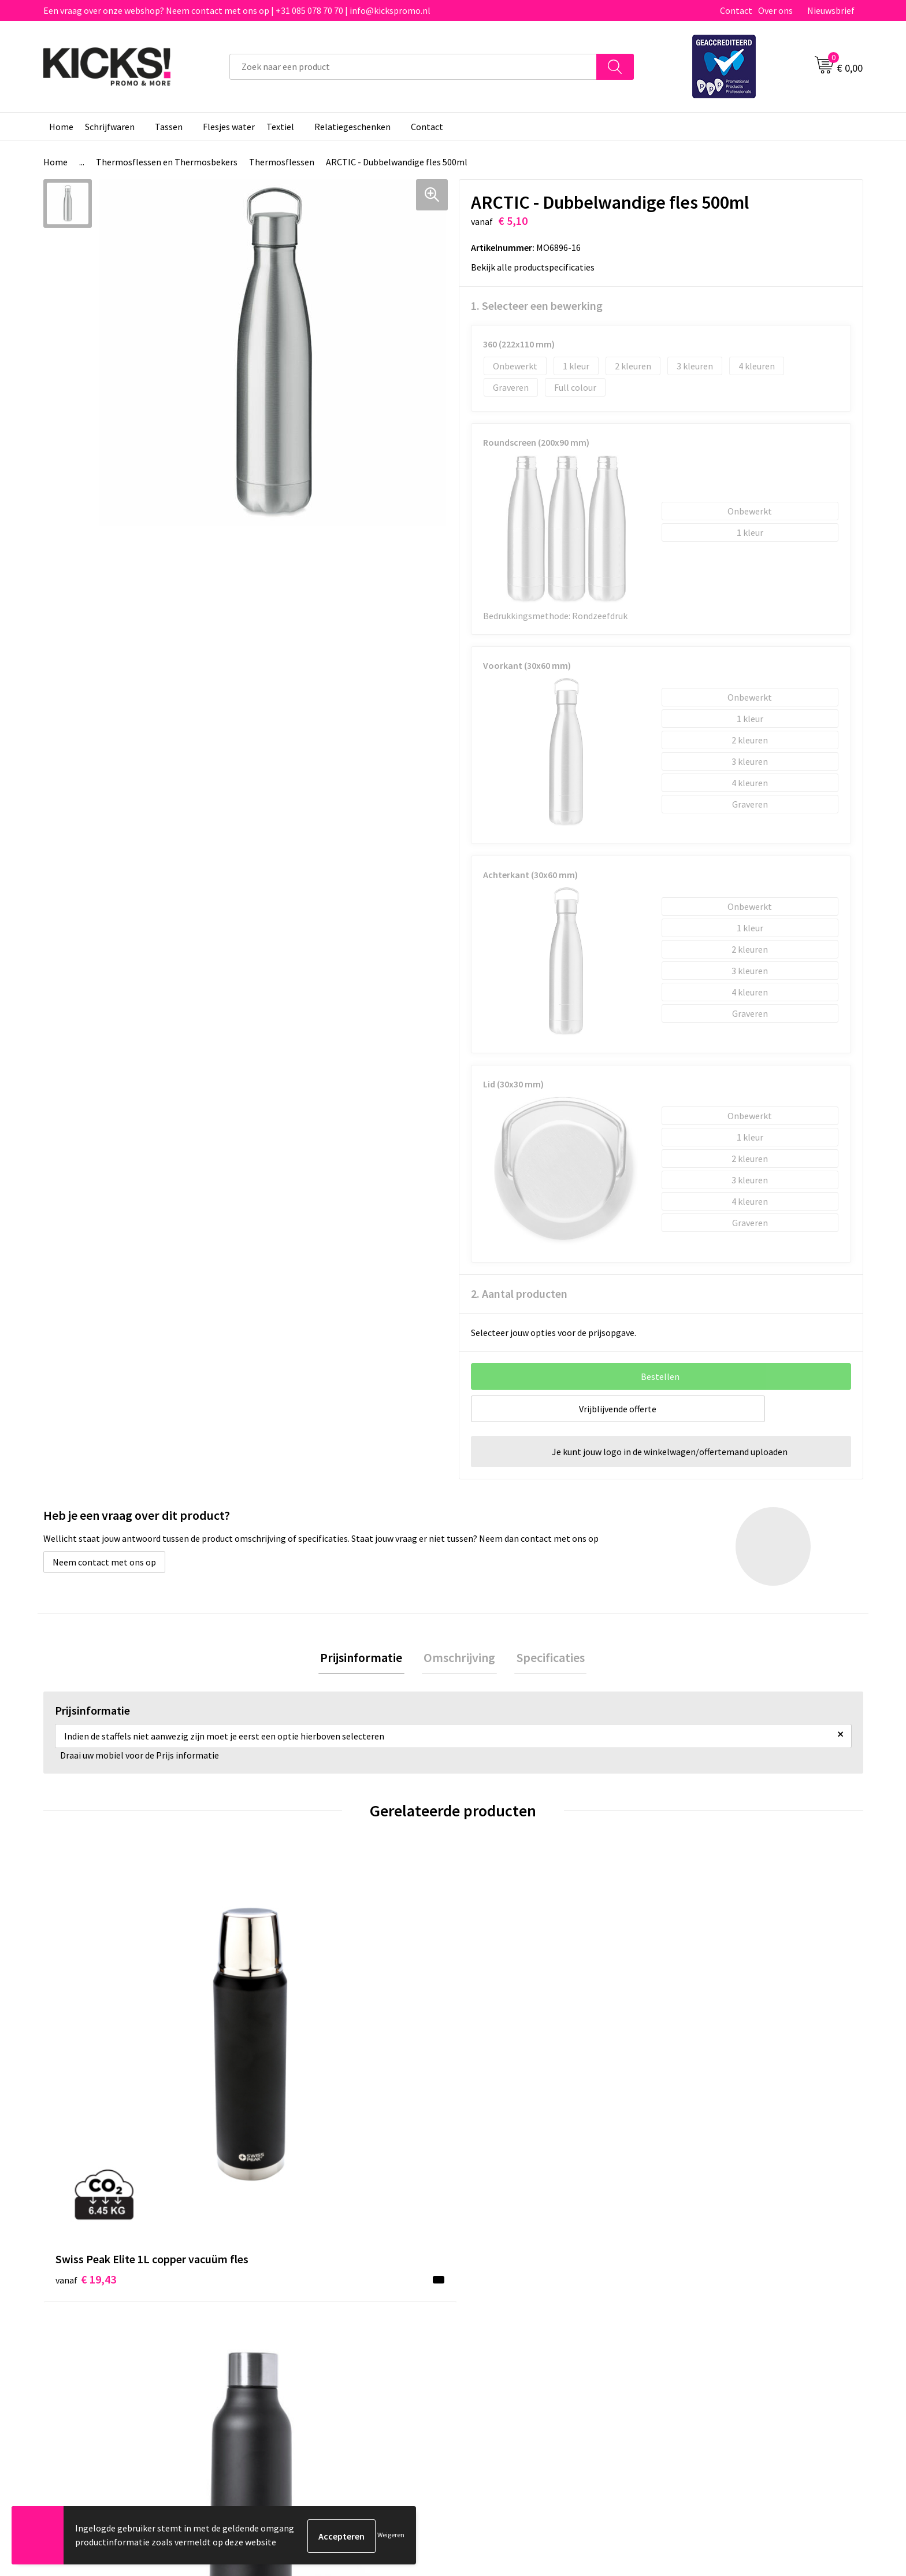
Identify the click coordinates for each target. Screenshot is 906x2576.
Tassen (169, 126)
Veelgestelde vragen (304, 2296)
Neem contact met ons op (104, 1562)
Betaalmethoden (501, 2296)
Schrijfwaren (110, 126)
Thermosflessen (281, 162)
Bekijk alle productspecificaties (536, 267)
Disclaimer (692, 2313)
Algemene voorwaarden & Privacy (736, 2278)
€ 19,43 (85, 2089)
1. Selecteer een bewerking (537, 305)
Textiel (280, 126)
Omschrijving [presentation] (459, 1658)
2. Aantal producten (519, 1293)
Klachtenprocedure (302, 2331)
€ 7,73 (697, 2072)
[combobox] (413, 67)
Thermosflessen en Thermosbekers (166, 162)
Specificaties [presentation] (547, 1658)
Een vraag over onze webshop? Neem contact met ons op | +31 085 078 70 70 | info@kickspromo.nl (236, 10)
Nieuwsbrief (831, 10)
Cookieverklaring (704, 2296)
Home (61, 126)
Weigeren (390, 2535)
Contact (736, 10)
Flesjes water (229, 126)
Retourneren (492, 2313)
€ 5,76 (287, 2072)
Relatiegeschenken (352, 126)
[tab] (365, 1659)
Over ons (775, 10)
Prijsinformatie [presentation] (365, 1658)
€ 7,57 (492, 2089)
